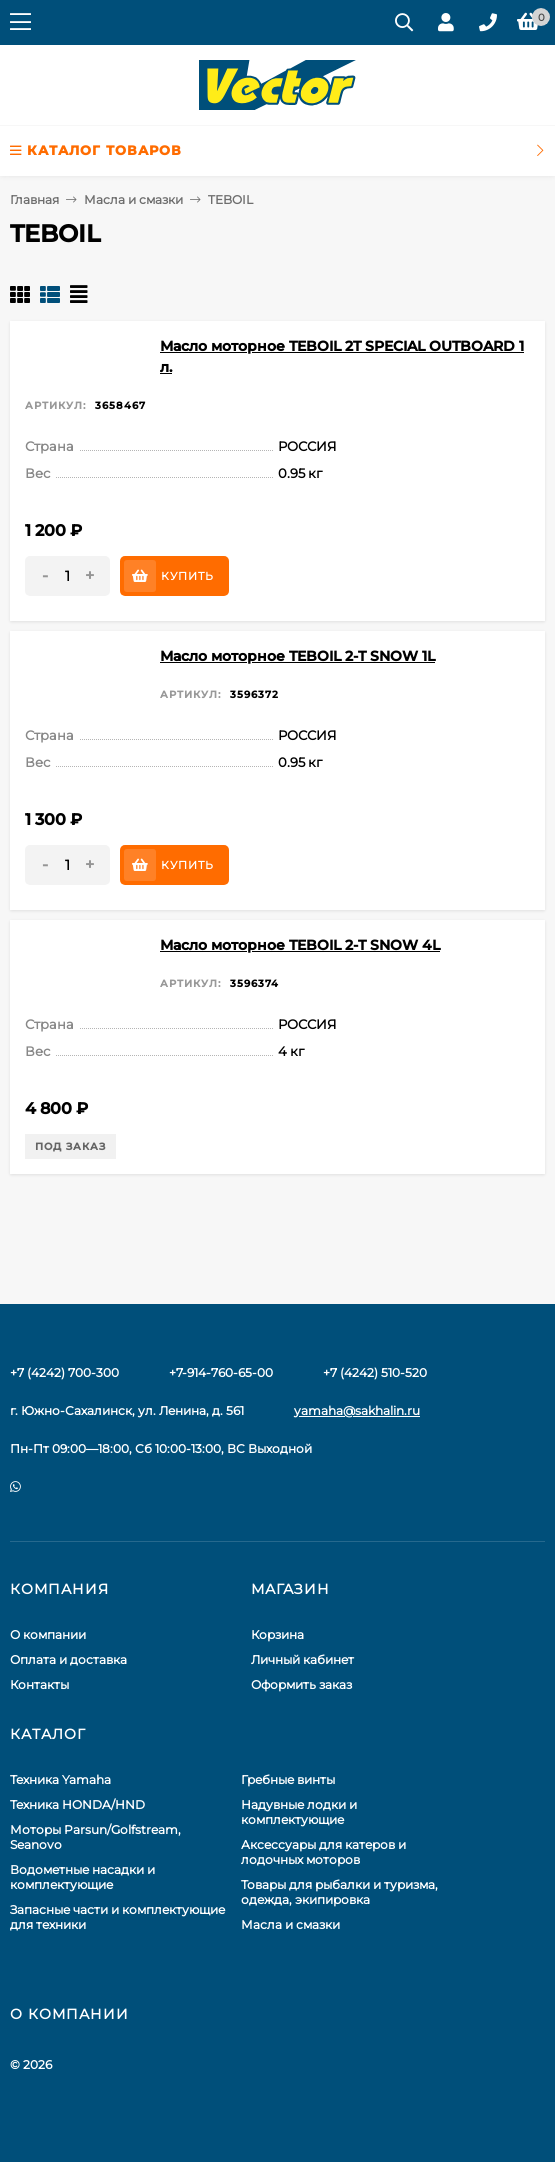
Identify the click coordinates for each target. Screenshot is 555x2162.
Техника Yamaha (60, 1779)
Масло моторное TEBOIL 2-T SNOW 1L (297, 656)
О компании (48, 1634)
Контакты (39, 1684)
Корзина (277, 1634)
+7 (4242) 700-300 (64, 1372)
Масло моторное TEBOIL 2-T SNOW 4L (300, 945)
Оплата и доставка (68, 1659)
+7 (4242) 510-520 (375, 1372)
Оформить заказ (301, 1684)
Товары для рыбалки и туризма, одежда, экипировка (339, 1892)
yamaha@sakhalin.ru (357, 1410)
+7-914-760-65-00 (221, 1372)
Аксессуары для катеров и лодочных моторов (323, 1852)
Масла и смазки (133, 199)
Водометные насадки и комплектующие (82, 1877)
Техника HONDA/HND (77, 1804)
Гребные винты (288, 1779)
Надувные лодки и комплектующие (299, 1812)
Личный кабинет (302, 1659)
